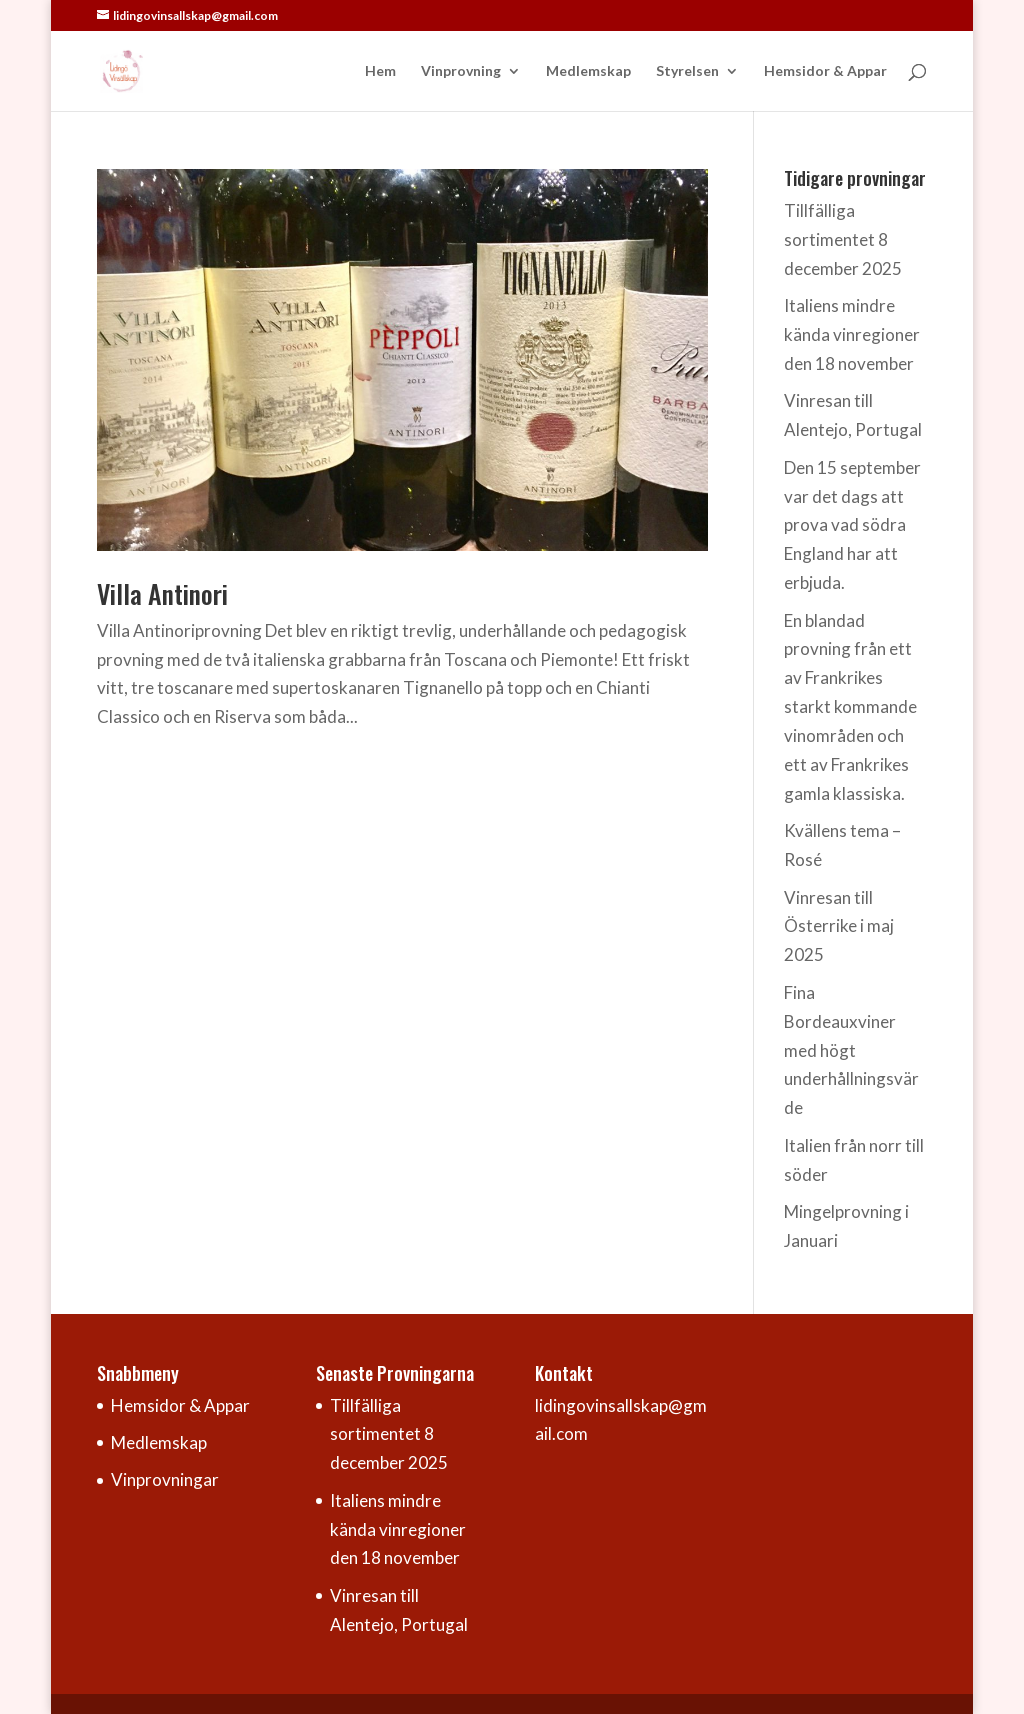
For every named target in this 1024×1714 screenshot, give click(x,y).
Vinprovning (461, 71)
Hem (380, 71)
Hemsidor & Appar (825, 71)
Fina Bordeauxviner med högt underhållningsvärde (851, 1050)
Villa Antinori (162, 593)
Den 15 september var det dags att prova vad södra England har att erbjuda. (852, 525)
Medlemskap (588, 71)
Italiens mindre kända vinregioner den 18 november (852, 334)
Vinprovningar (165, 1479)
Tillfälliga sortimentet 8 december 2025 (843, 239)
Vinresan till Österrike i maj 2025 (839, 926)
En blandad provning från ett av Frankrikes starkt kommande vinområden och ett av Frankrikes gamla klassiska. (850, 707)
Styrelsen (687, 71)
